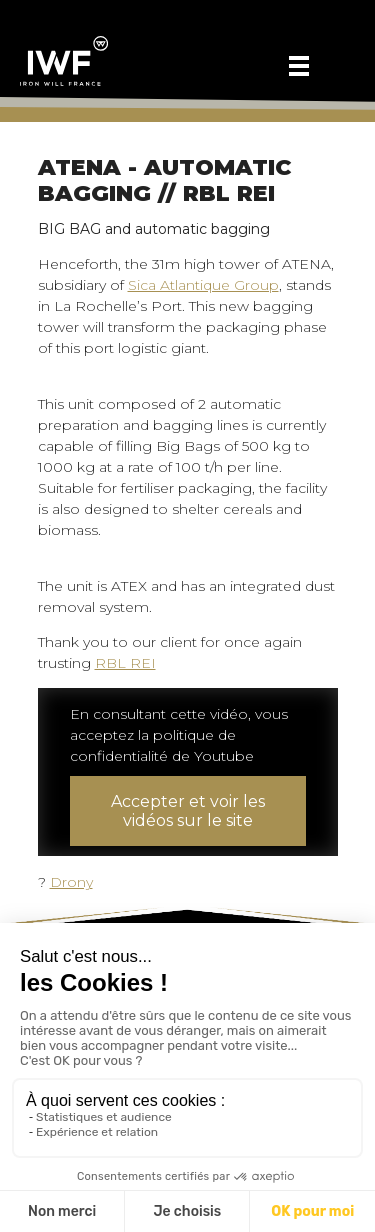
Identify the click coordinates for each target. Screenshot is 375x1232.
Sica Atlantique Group (203, 285)
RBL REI (125, 663)
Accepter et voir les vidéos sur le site (188, 811)
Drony (71, 882)
